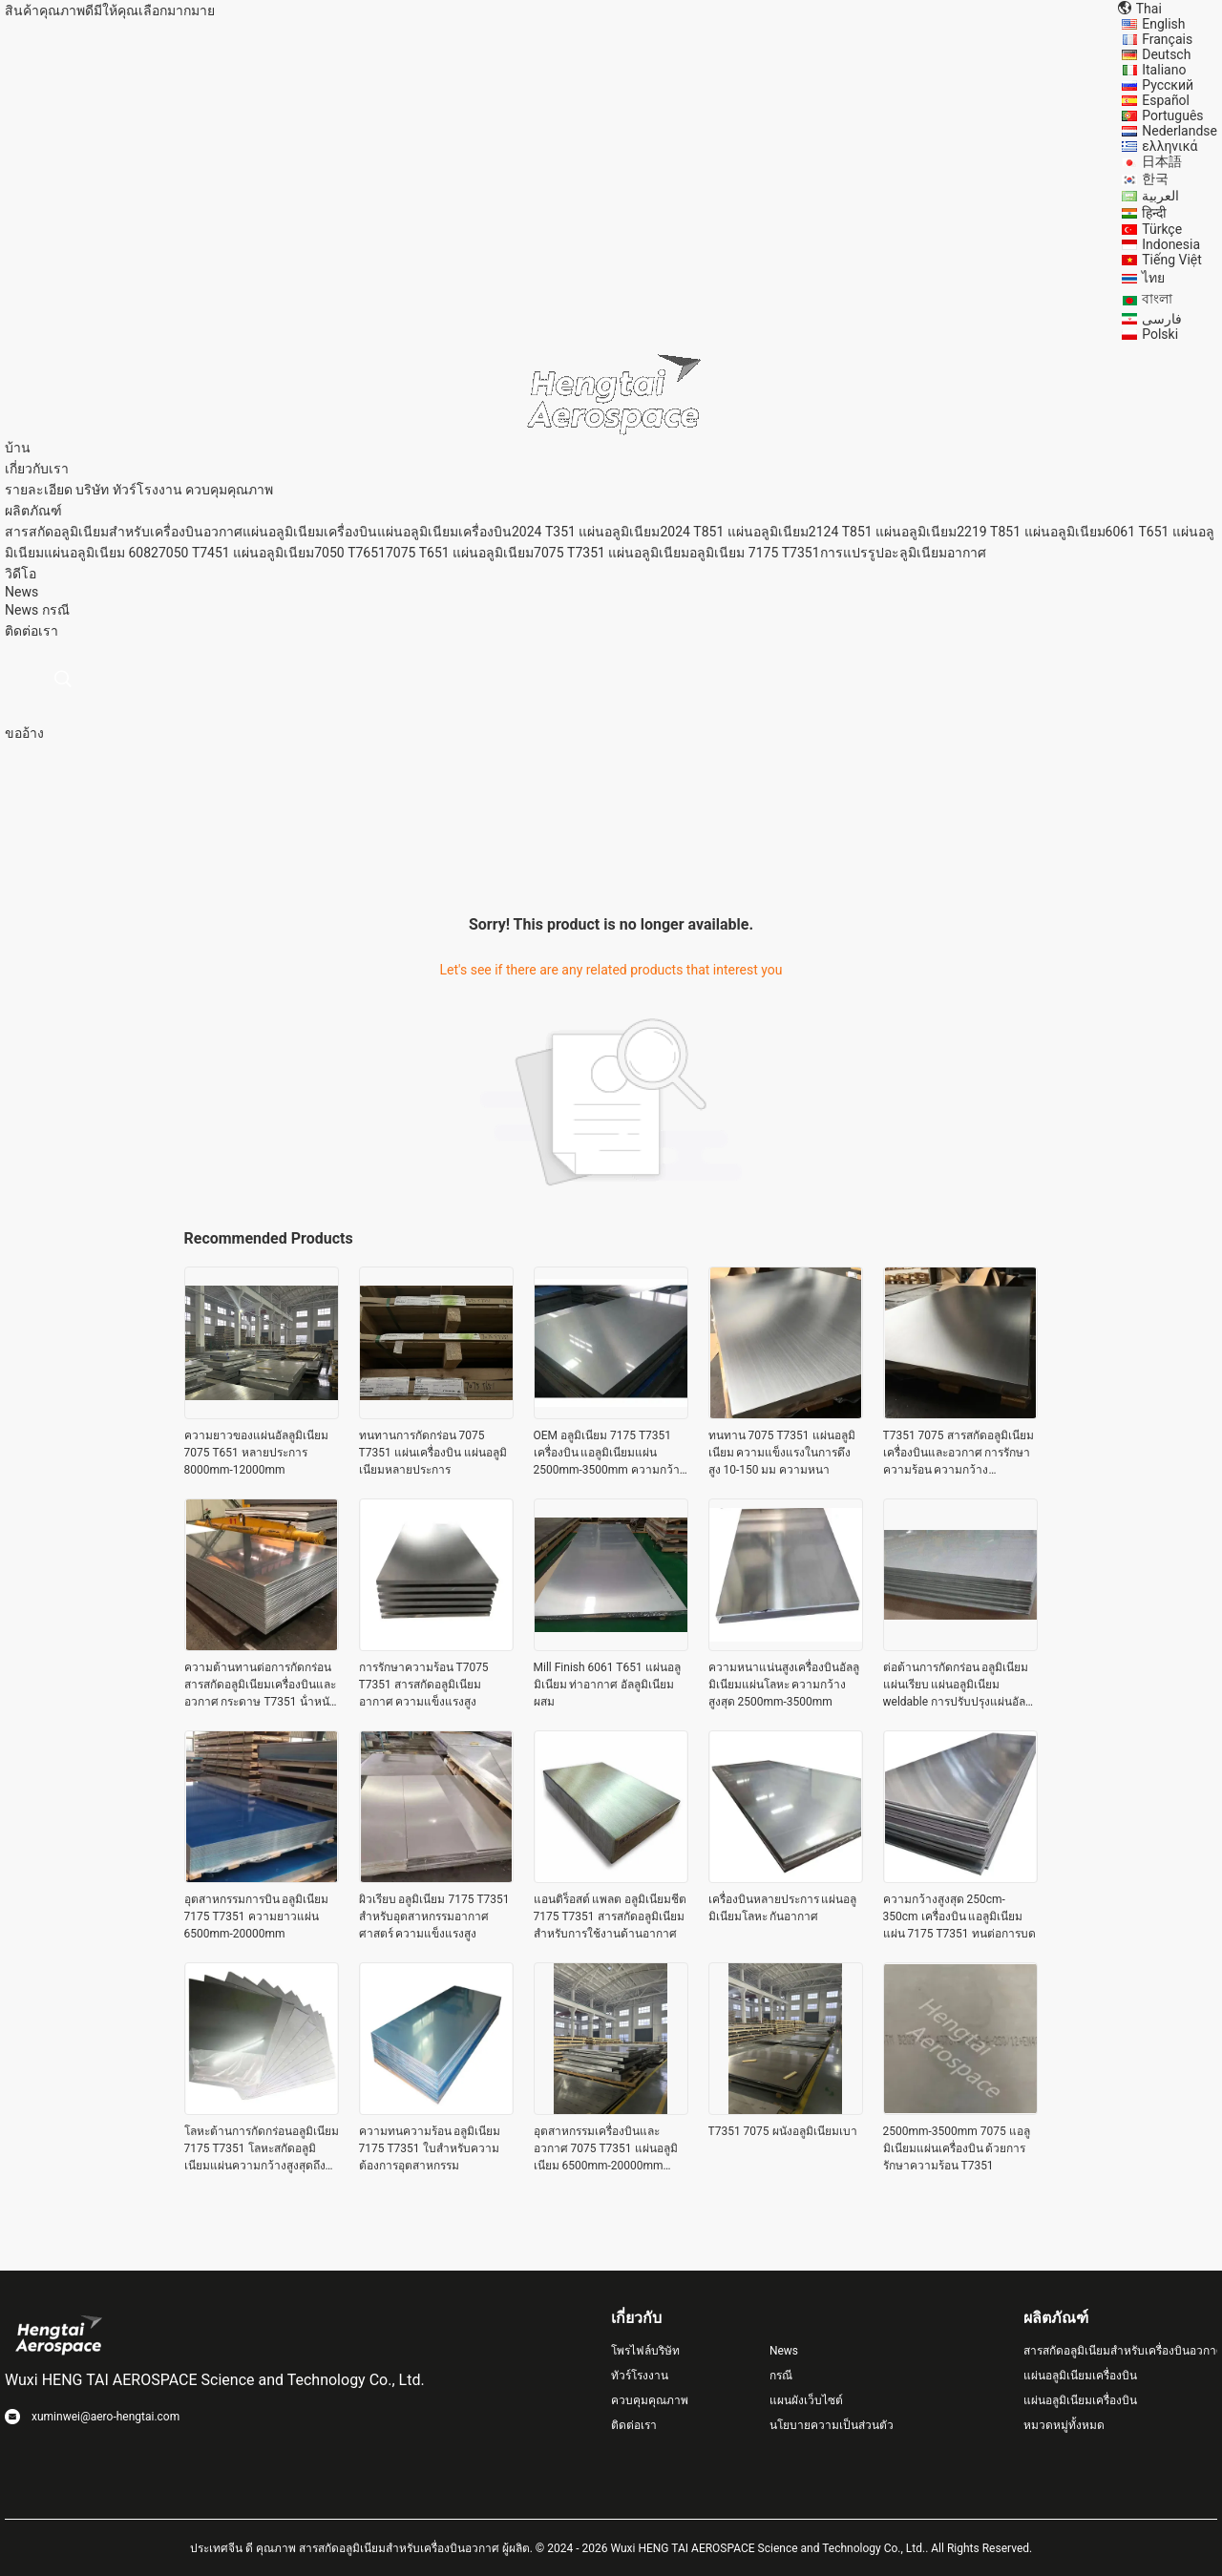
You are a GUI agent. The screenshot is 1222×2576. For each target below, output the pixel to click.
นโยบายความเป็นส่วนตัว (831, 2425)
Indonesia (1171, 244)
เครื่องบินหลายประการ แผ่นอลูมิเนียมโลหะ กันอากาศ (782, 1908)
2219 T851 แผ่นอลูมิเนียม (1031, 531)
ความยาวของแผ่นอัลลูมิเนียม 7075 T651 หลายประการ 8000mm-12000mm (256, 1452)
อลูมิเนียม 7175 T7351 (754, 552)
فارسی (1162, 318)
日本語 (1162, 161)
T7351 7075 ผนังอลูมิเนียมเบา (782, 2131)
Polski (1160, 334)
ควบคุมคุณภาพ (229, 489)
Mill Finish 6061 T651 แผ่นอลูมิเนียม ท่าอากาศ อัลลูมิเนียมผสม (607, 1684)
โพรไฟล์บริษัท (645, 2350)
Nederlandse (1179, 130)
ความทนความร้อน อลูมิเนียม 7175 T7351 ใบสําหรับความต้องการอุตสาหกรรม (430, 2148)
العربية (1160, 195)
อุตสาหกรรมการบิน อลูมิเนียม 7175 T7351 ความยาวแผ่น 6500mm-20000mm (256, 1916)
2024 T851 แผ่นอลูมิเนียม (734, 531)
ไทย (1153, 277)
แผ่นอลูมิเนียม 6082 (101, 552)
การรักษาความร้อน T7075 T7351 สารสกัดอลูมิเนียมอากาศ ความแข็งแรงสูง (424, 1684)
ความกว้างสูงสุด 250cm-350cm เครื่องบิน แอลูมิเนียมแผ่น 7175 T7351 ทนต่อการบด (959, 1916)
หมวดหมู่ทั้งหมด (1064, 2425)
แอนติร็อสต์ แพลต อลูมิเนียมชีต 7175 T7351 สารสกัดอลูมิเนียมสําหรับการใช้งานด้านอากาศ (610, 1916)
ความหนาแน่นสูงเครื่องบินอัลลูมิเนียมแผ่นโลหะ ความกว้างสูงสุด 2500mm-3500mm (783, 1684)
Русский (1167, 85)
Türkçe (1162, 229)
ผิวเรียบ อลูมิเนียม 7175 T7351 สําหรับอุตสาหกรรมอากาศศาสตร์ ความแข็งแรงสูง (434, 1916)
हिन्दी (1154, 212)
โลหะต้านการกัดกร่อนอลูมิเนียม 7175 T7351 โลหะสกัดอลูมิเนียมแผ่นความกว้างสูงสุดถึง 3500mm (261, 2149)
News (21, 610)
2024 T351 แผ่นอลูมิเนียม (586, 531)
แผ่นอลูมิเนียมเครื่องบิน (309, 531)
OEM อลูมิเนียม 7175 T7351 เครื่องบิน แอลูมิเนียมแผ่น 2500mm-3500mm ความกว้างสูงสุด (609, 1453)
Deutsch (1166, 54)
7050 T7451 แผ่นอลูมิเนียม (236, 552)
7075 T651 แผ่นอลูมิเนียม (460, 552)
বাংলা (1157, 298)
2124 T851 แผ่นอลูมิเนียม (883, 531)
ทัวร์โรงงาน (147, 489)
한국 (1155, 178)
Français (1167, 39)
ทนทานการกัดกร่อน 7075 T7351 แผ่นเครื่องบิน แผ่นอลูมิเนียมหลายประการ (433, 1452)
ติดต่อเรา (634, 2425)
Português (1172, 115)
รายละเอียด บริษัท (57, 489)
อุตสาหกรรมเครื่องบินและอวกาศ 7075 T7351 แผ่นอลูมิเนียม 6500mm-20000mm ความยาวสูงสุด (606, 2149)
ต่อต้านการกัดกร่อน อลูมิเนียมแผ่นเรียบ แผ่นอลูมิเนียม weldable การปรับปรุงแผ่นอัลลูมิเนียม (958, 1685)
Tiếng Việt (1172, 259)
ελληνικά (1169, 146)
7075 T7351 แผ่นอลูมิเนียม (611, 552)
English (1163, 23)
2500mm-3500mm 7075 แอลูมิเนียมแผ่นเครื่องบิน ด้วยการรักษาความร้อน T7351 (956, 2148)
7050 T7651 (350, 552)
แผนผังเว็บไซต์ (806, 2400)
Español (1166, 100)
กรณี (56, 610)
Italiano (1164, 69)
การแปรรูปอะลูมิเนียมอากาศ (903, 552)
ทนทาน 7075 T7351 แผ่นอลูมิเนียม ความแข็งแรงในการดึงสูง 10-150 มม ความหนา (781, 1452)
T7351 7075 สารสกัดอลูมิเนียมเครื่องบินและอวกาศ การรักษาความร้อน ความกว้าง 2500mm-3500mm (958, 1453)
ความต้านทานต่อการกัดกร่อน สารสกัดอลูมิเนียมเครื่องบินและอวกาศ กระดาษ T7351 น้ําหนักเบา (260, 1685)
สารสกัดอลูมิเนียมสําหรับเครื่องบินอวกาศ (123, 531)
